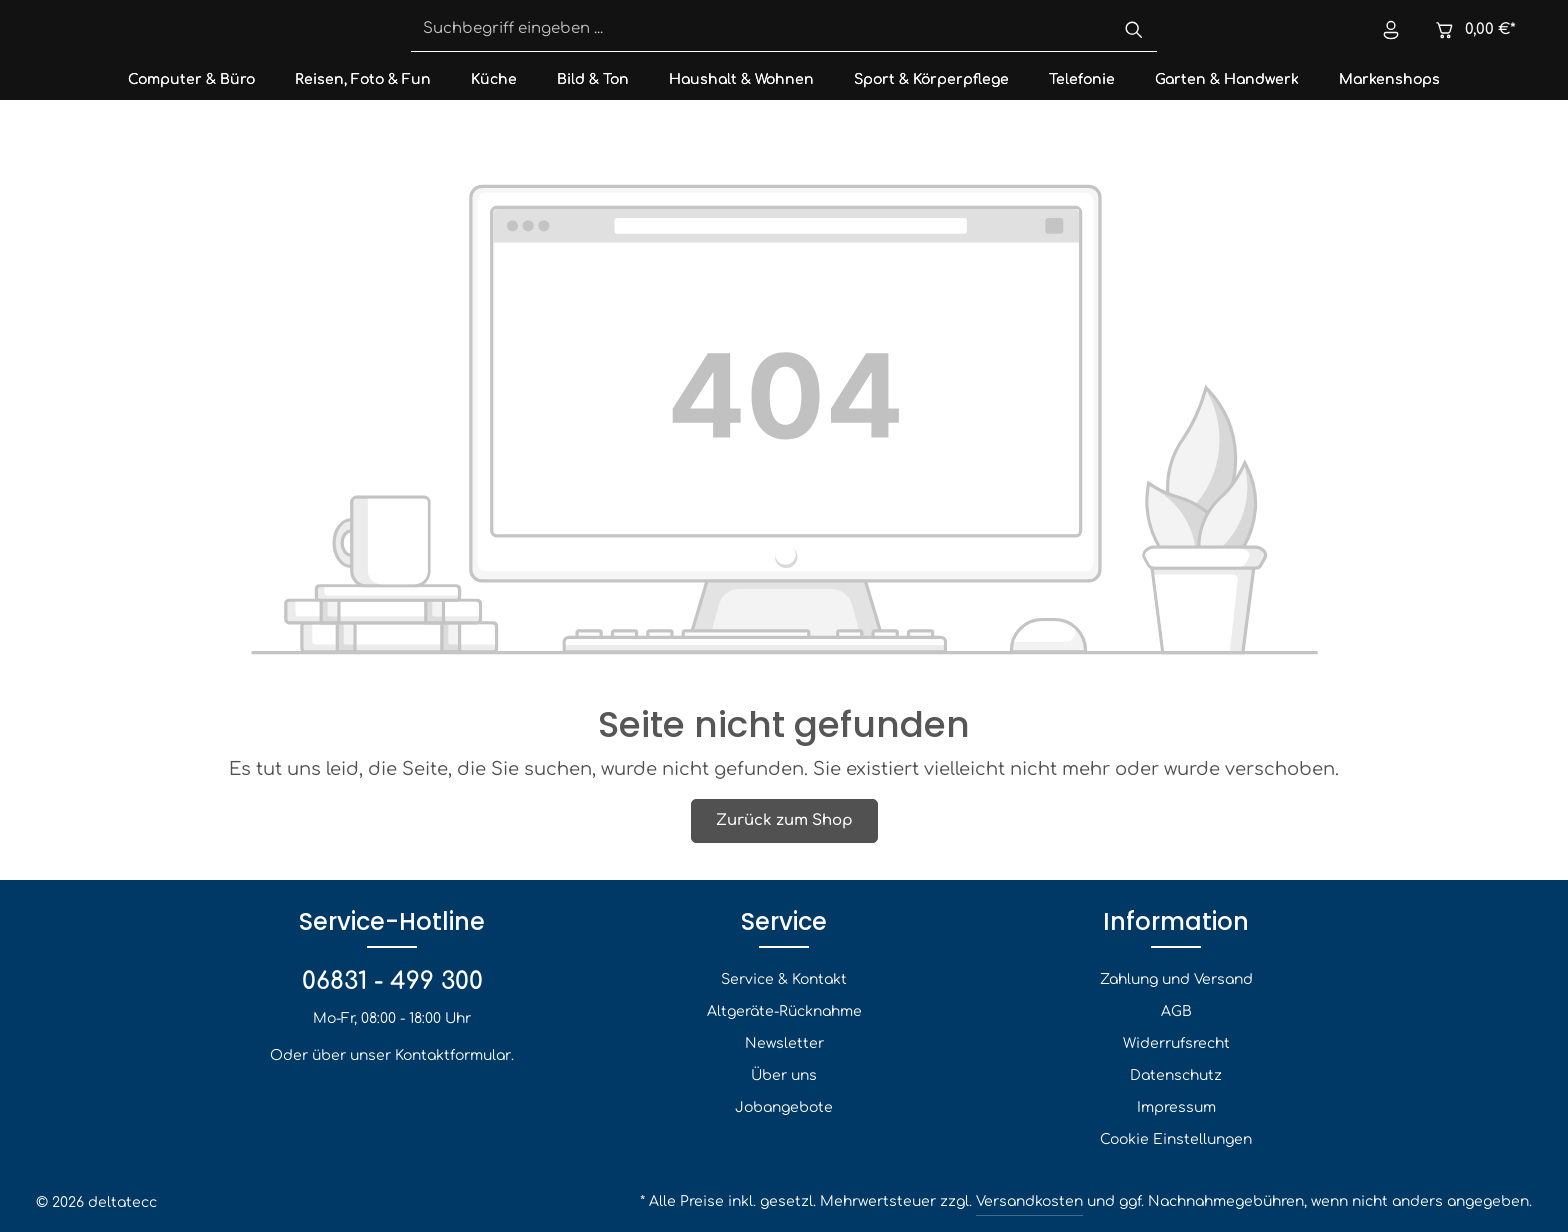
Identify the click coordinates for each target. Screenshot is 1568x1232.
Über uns (784, 1075)
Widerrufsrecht (1176, 1043)
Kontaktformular (453, 1055)
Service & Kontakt (784, 979)
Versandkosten (1029, 1201)
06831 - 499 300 (392, 981)
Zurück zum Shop (784, 820)
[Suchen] (1134, 31)
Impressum (1176, 1107)
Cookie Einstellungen (1176, 1139)
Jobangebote (784, 1107)
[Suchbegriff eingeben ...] (761, 31)
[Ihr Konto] (1389, 30)
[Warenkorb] (1473, 30)
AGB (1176, 1011)
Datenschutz (1176, 1075)
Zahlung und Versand (1176, 979)
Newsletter (784, 1043)
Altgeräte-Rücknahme (784, 1011)
